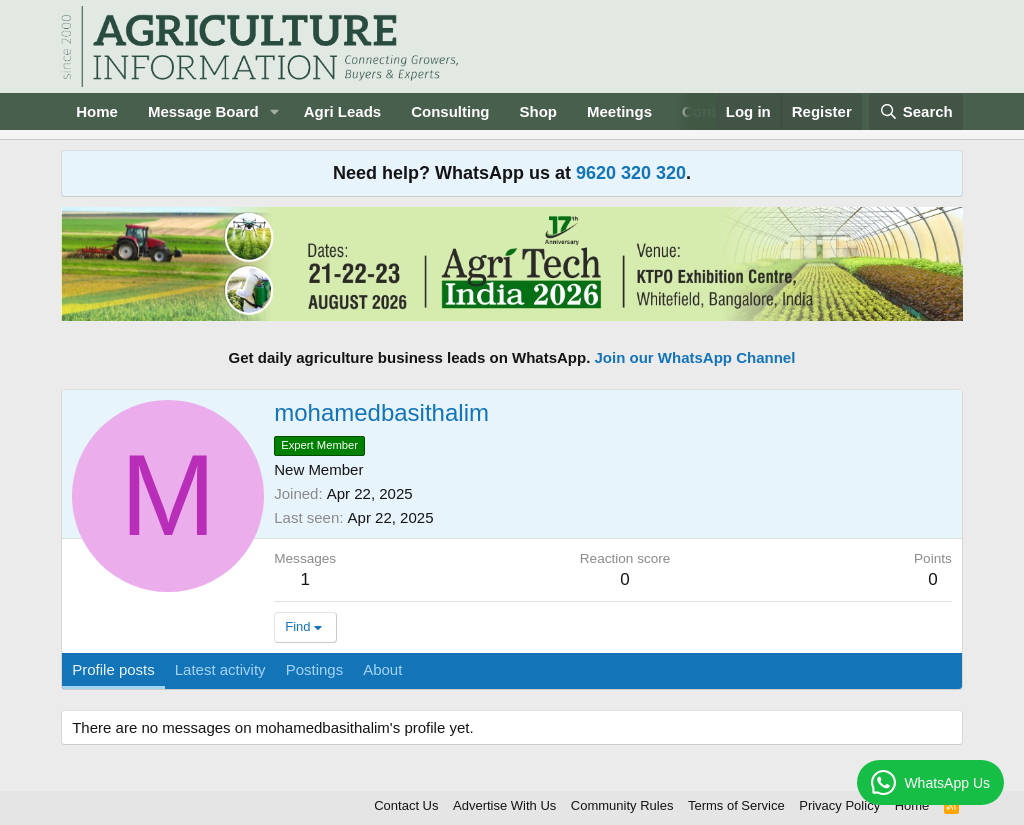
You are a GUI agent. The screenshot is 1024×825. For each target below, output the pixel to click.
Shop (539, 111)
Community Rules (622, 805)
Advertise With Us (504, 805)
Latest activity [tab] (220, 669)
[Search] (916, 111)
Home (97, 111)
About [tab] (382, 669)
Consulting (450, 111)
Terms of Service (736, 805)
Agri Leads (343, 111)
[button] (275, 111)
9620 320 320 (631, 173)
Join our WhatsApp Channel (695, 357)
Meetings (619, 111)
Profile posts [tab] (113, 669)
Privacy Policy (839, 805)
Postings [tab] (315, 669)
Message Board (203, 111)
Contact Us (406, 805)
